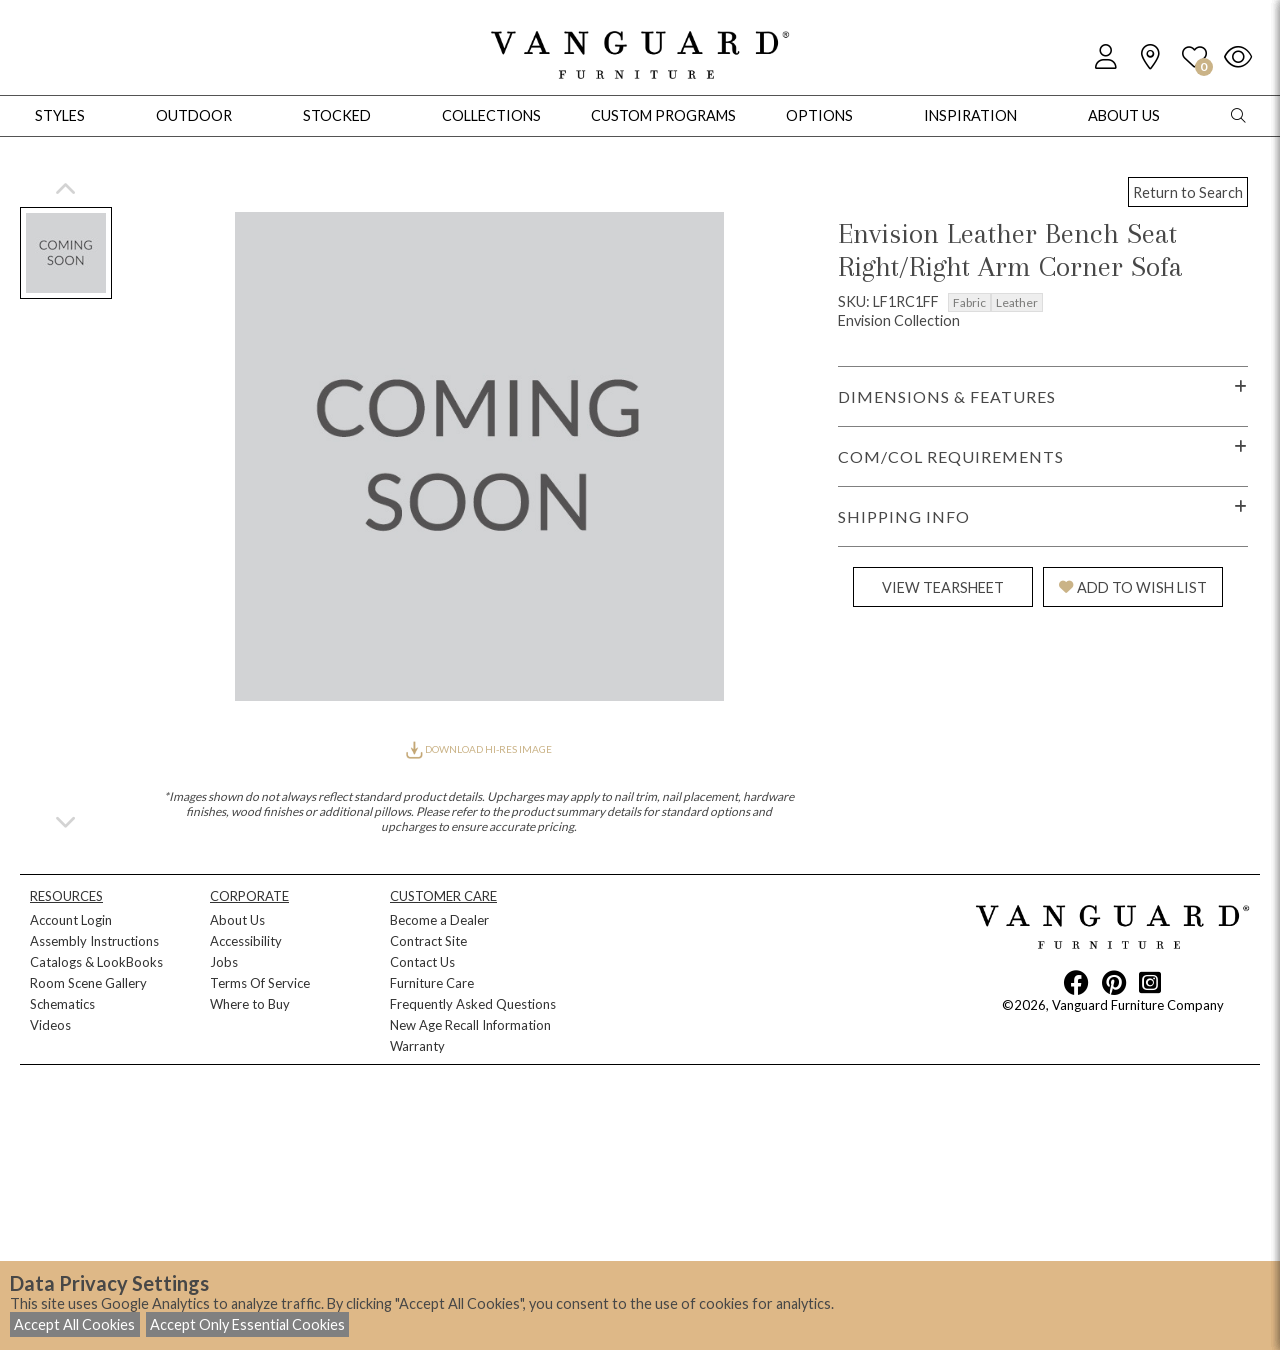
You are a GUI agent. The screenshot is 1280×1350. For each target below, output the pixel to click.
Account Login (71, 920)
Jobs (224, 962)
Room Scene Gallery (88, 983)
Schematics (62, 1004)
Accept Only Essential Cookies (247, 1324)
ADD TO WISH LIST (1133, 587)
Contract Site (428, 941)
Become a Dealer (439, 920)
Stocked (337, 115)
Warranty (417, 1046)
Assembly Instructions (94, 941)
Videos (50, 1025)
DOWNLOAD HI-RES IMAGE (479, 749)
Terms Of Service (260, 983)
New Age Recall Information (470, 1025)
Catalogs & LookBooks (96, 962)
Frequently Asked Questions (473, 1004)
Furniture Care (432, 983)
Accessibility (246, 941)
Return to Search (1188, 192)
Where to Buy (250, 1004)
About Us (237, 920)
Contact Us (422, 962)
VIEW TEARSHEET (943, 587)
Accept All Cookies (74, 1324)
